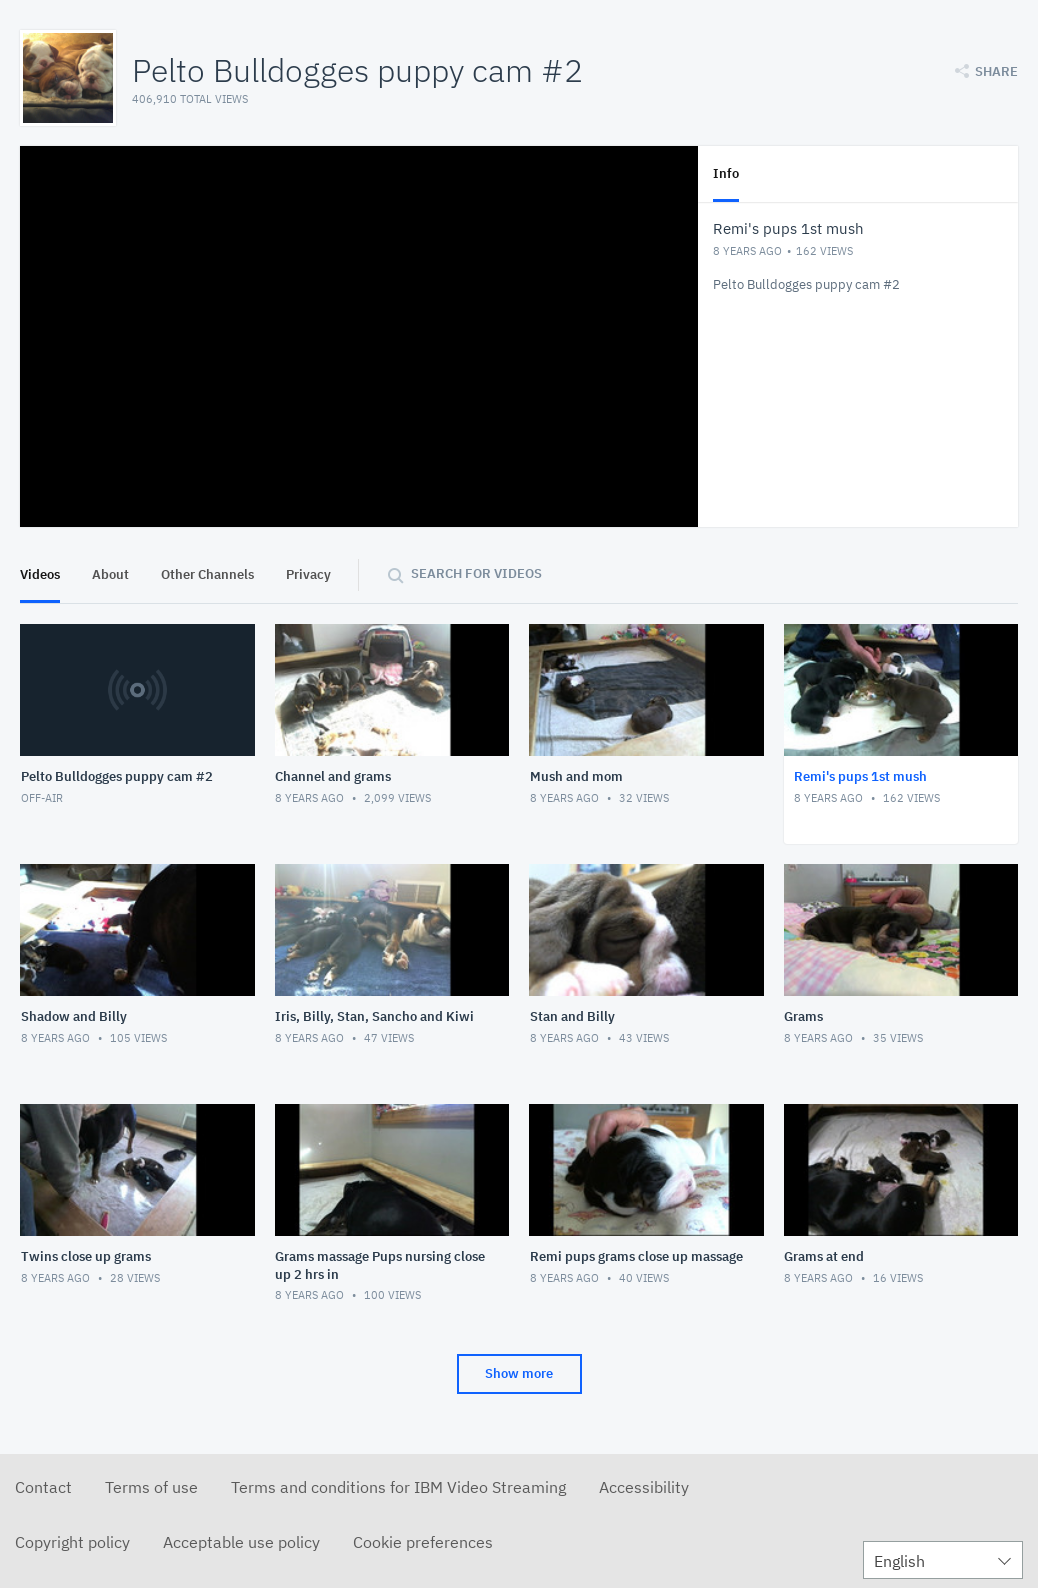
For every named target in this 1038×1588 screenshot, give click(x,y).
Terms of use (151, 1487)
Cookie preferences (423, 1542)
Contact (43, 1487)
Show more (519, 1373)
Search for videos (476, 573)
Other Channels (207, 574)
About (110, 574)
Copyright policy (72, 1542)
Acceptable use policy (241, 1542)
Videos (40, 574)
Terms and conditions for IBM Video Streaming (398, 1487)
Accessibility (644, 1487)
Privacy (308, 574)
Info (726, 173)
